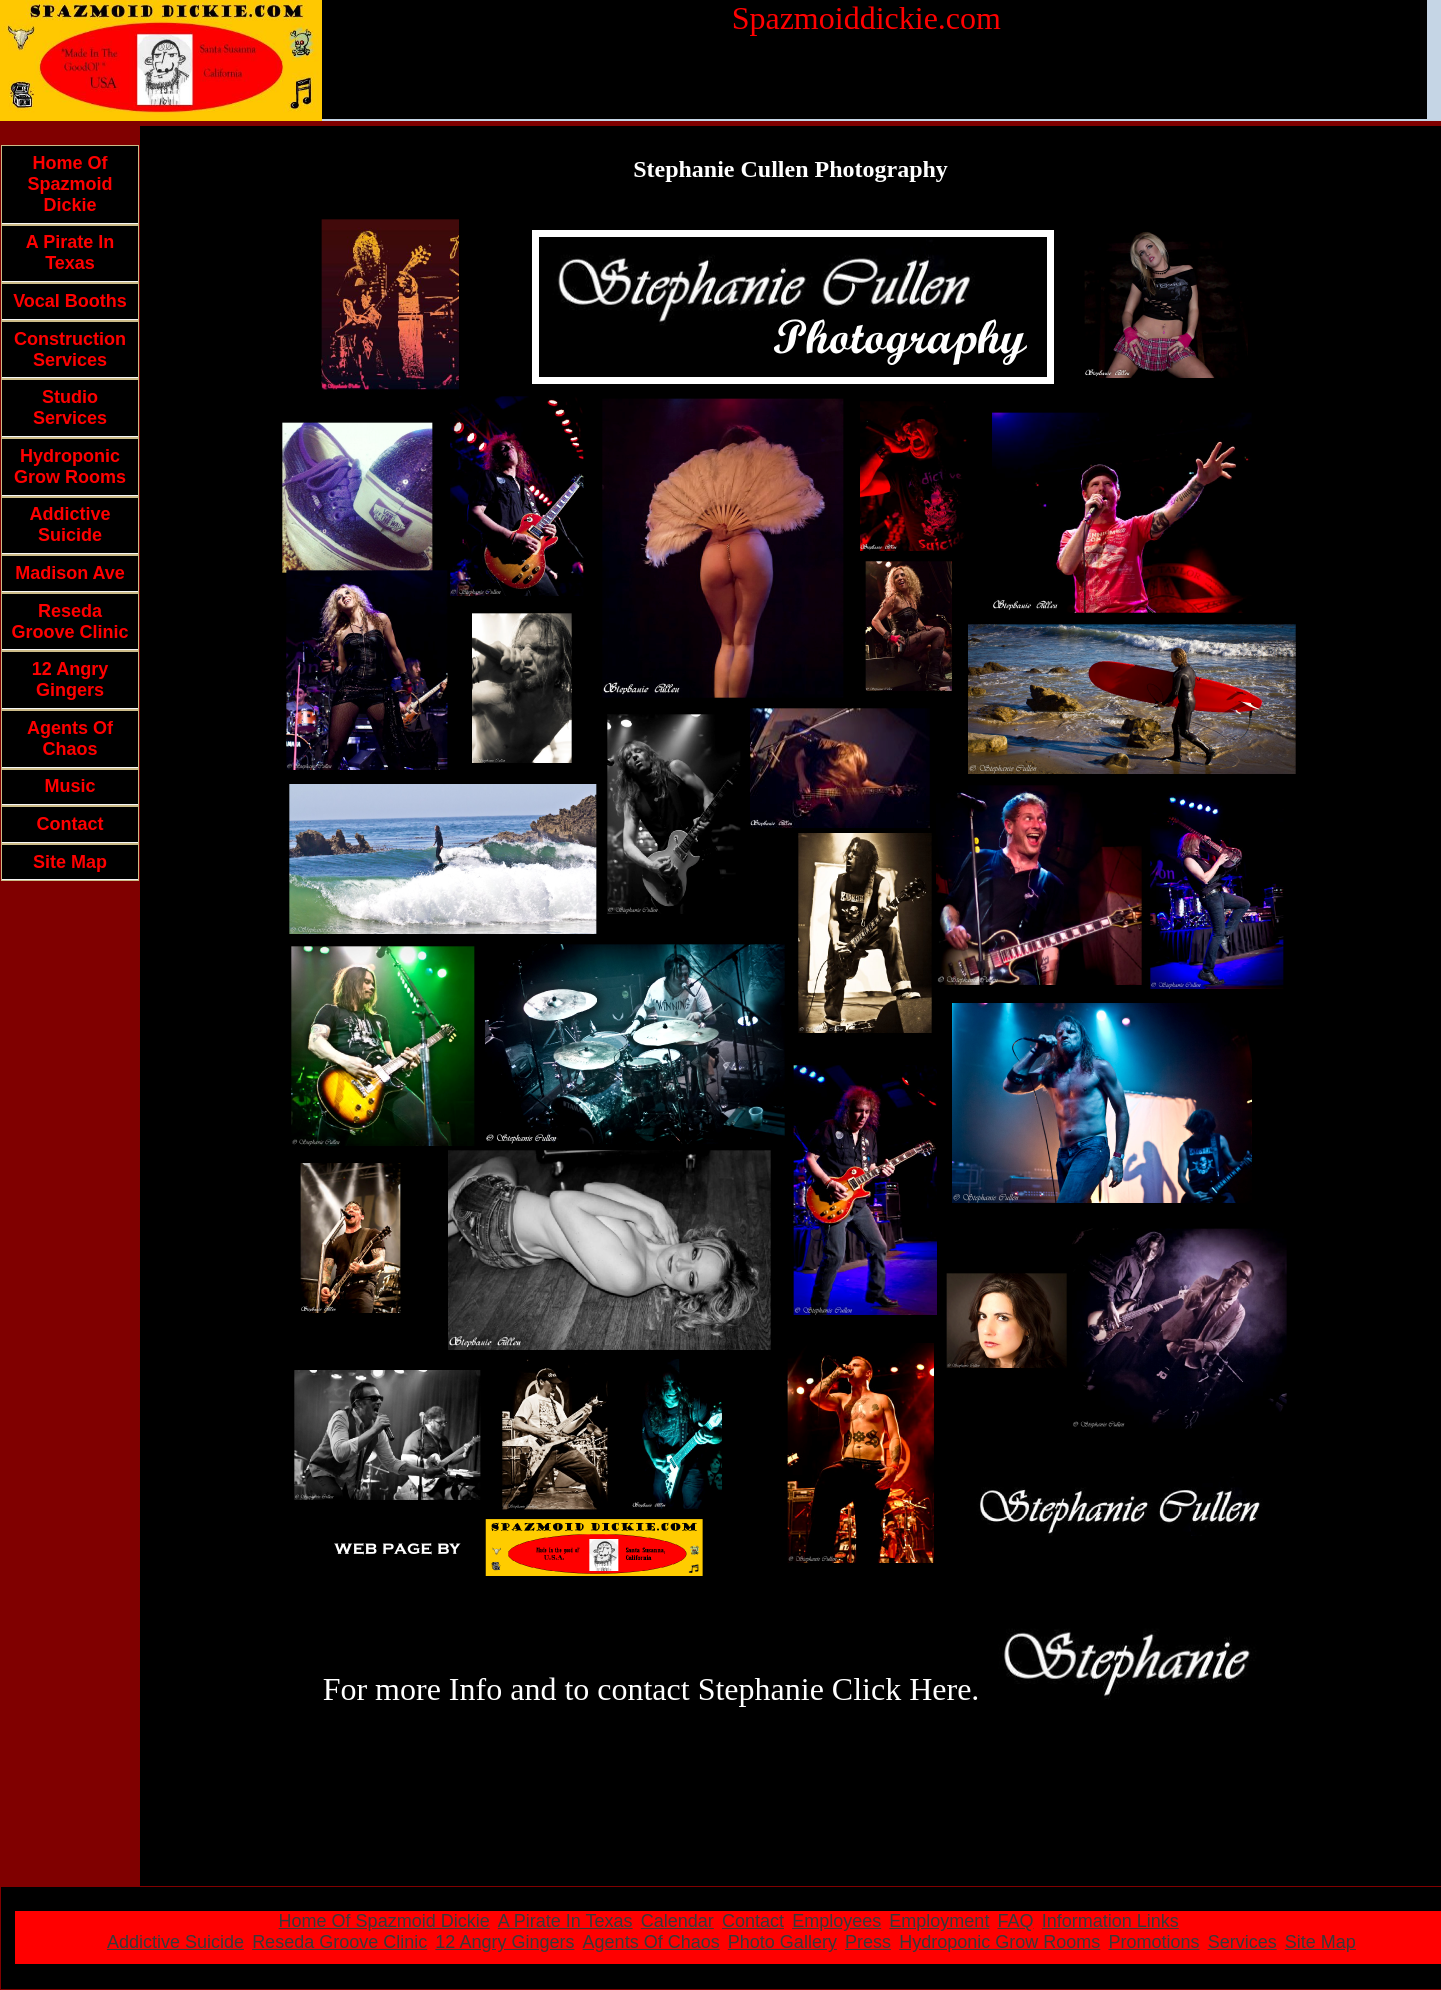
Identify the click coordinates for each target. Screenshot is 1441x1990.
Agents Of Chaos (70, 738)
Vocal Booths (70, 301)
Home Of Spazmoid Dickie (69, 184)
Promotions (1153, 1942)
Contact (70, 824)
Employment (939, 1921)
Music (69, 786)
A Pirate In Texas (70, 252)
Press (868, 1942)
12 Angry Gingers (70, 679)
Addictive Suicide (69, 524)
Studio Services (70, 407)
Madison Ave (70, 573)
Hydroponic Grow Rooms (70, 466)
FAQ (1016, 1921)
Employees (836, 1921)
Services (1242, 1942)
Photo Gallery (782, 1942)
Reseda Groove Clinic (69, 621)
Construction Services (70, 349)
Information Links (1110, 1921)
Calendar (677, 1921)
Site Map (70, 862)
